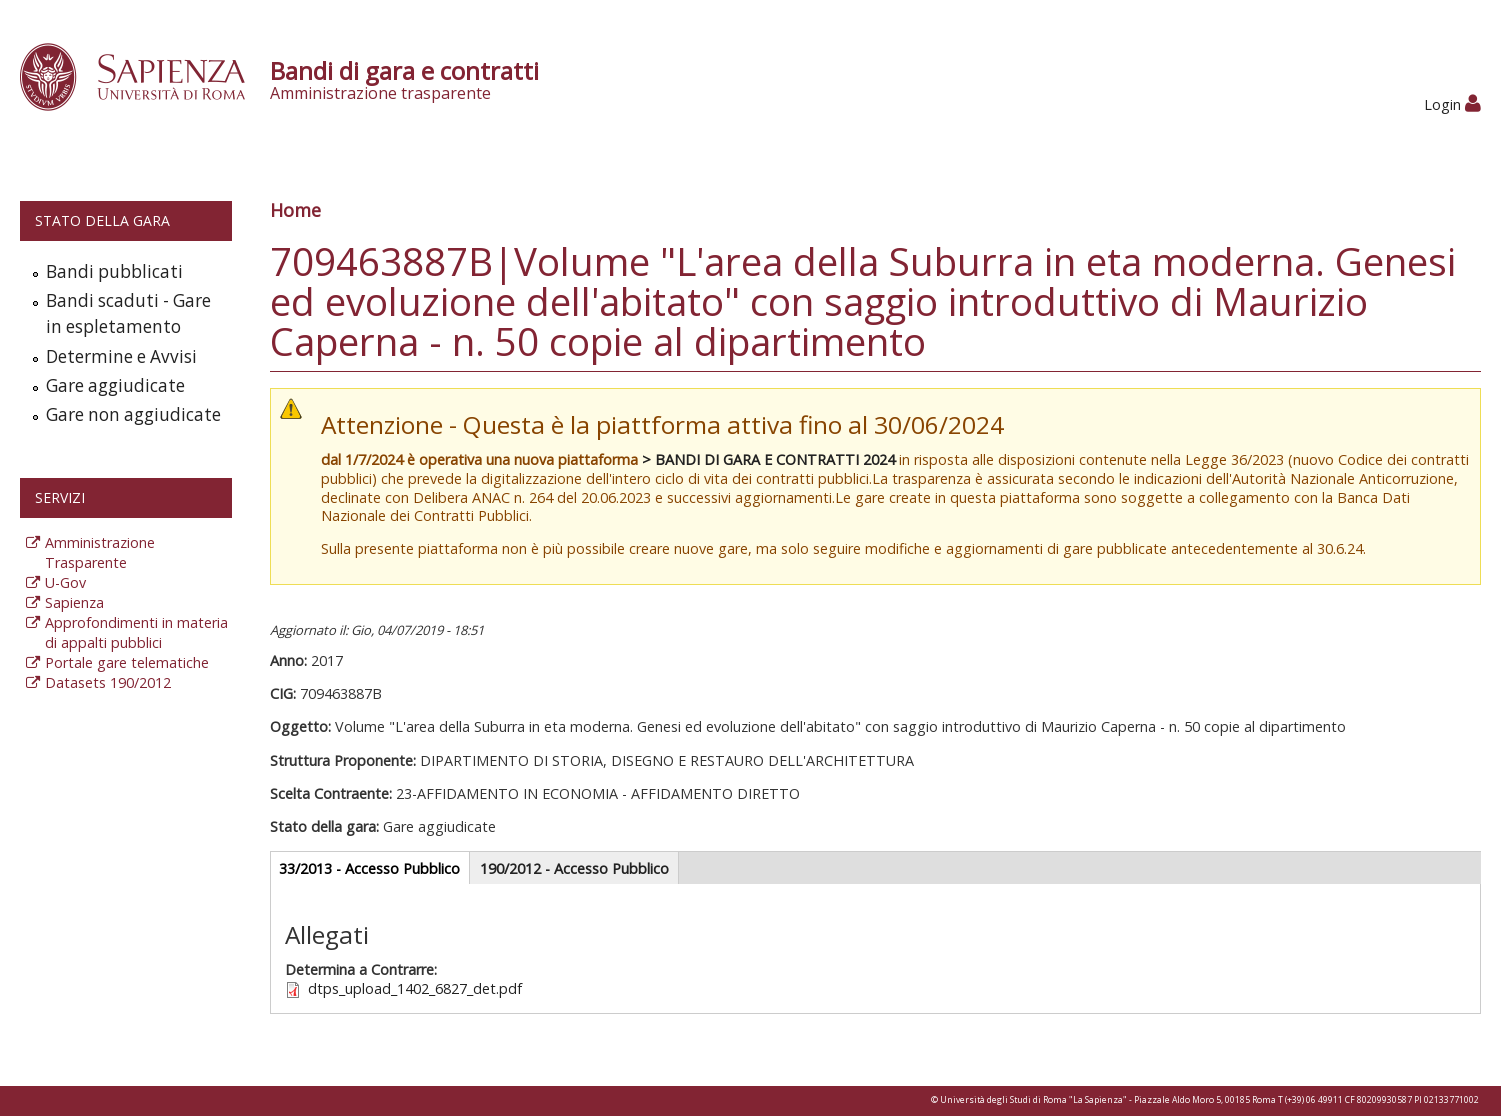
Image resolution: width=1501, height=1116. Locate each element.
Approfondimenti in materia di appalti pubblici (136, 632)
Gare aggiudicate (115, 385)
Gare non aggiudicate (133, 414)
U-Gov (65, 582)
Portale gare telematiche (127, 662)
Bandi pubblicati (114, 271)
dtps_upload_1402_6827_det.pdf (415, 988)
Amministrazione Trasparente (100, 552)
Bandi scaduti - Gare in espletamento (128, 313)
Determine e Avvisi (121, 356)
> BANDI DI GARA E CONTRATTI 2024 (768, 459)
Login (1452, 104)
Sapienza (74, 602)
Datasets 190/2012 (108, 682)
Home (295, 210)
